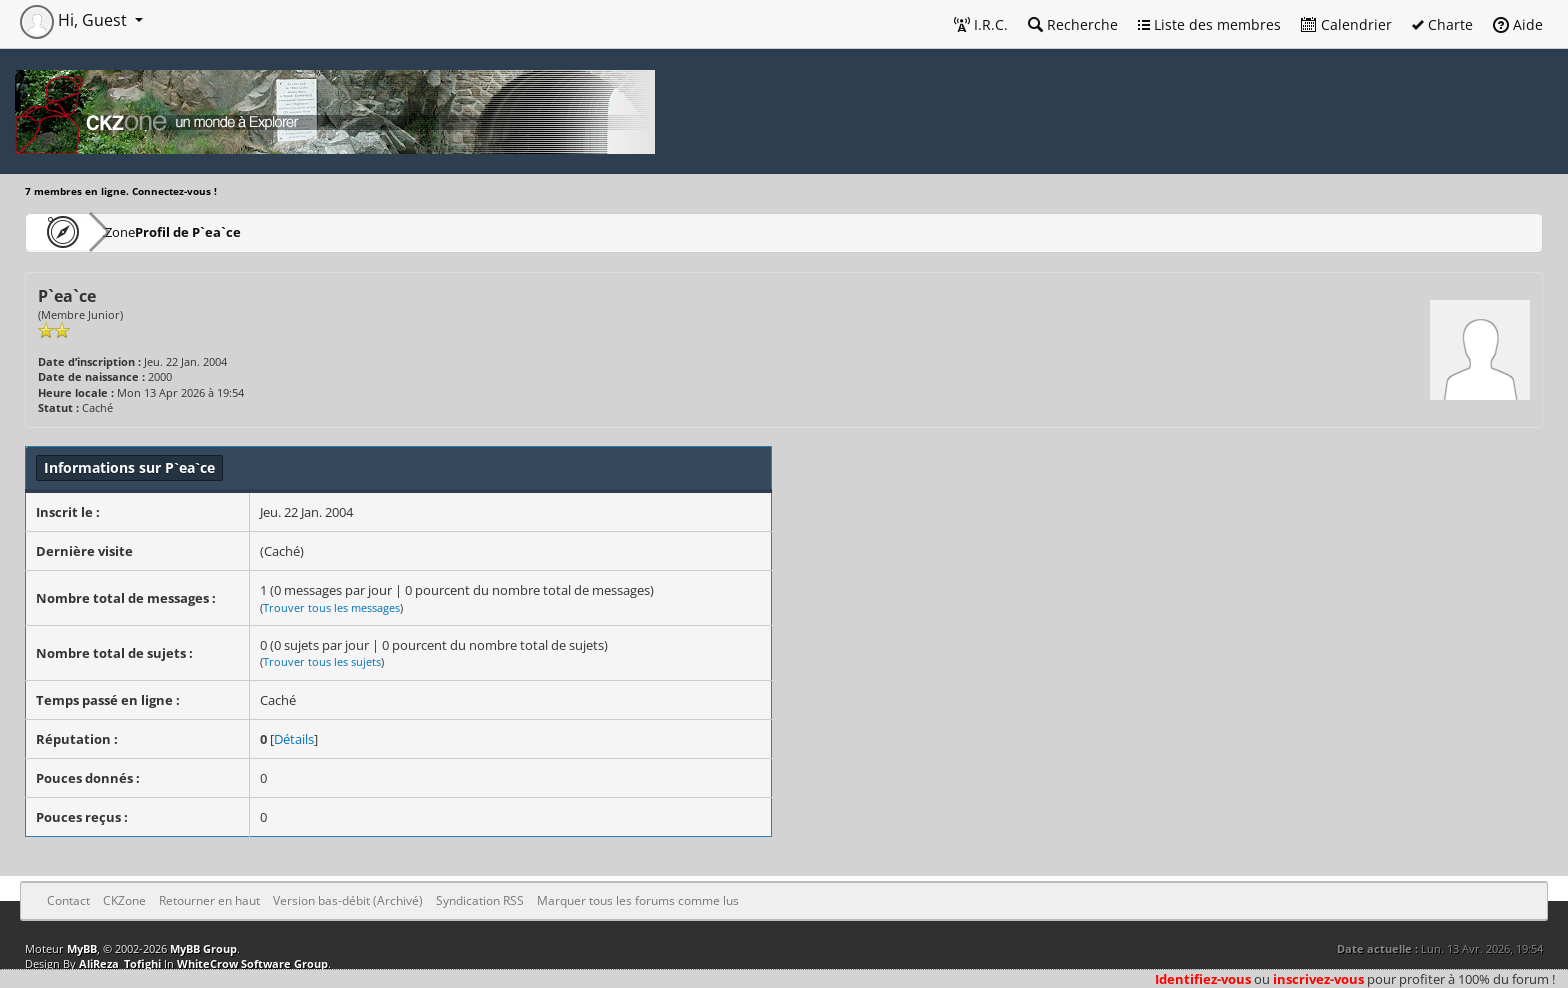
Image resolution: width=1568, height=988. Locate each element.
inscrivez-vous (1318, 979)
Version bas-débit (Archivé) (348, 900)
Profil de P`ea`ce (246, 231)
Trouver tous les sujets (322, 661)
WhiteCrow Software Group (252, 963)
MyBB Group (203, 948)
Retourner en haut (209, 900)
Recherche (1073, 24)
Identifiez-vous (1203, 979)
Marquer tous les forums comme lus (638, 900)
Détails (294, 739)
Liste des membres (1209, 24)
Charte (1442, 24)
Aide (1518, 24)
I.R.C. (981, 24)
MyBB (82, 948)
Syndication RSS (480, 900)
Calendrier (1346, 24)
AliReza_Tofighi (120, 963)
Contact (68, 900)
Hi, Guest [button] (75, 20)
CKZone (140, 231)
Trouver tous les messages (331, 607)
